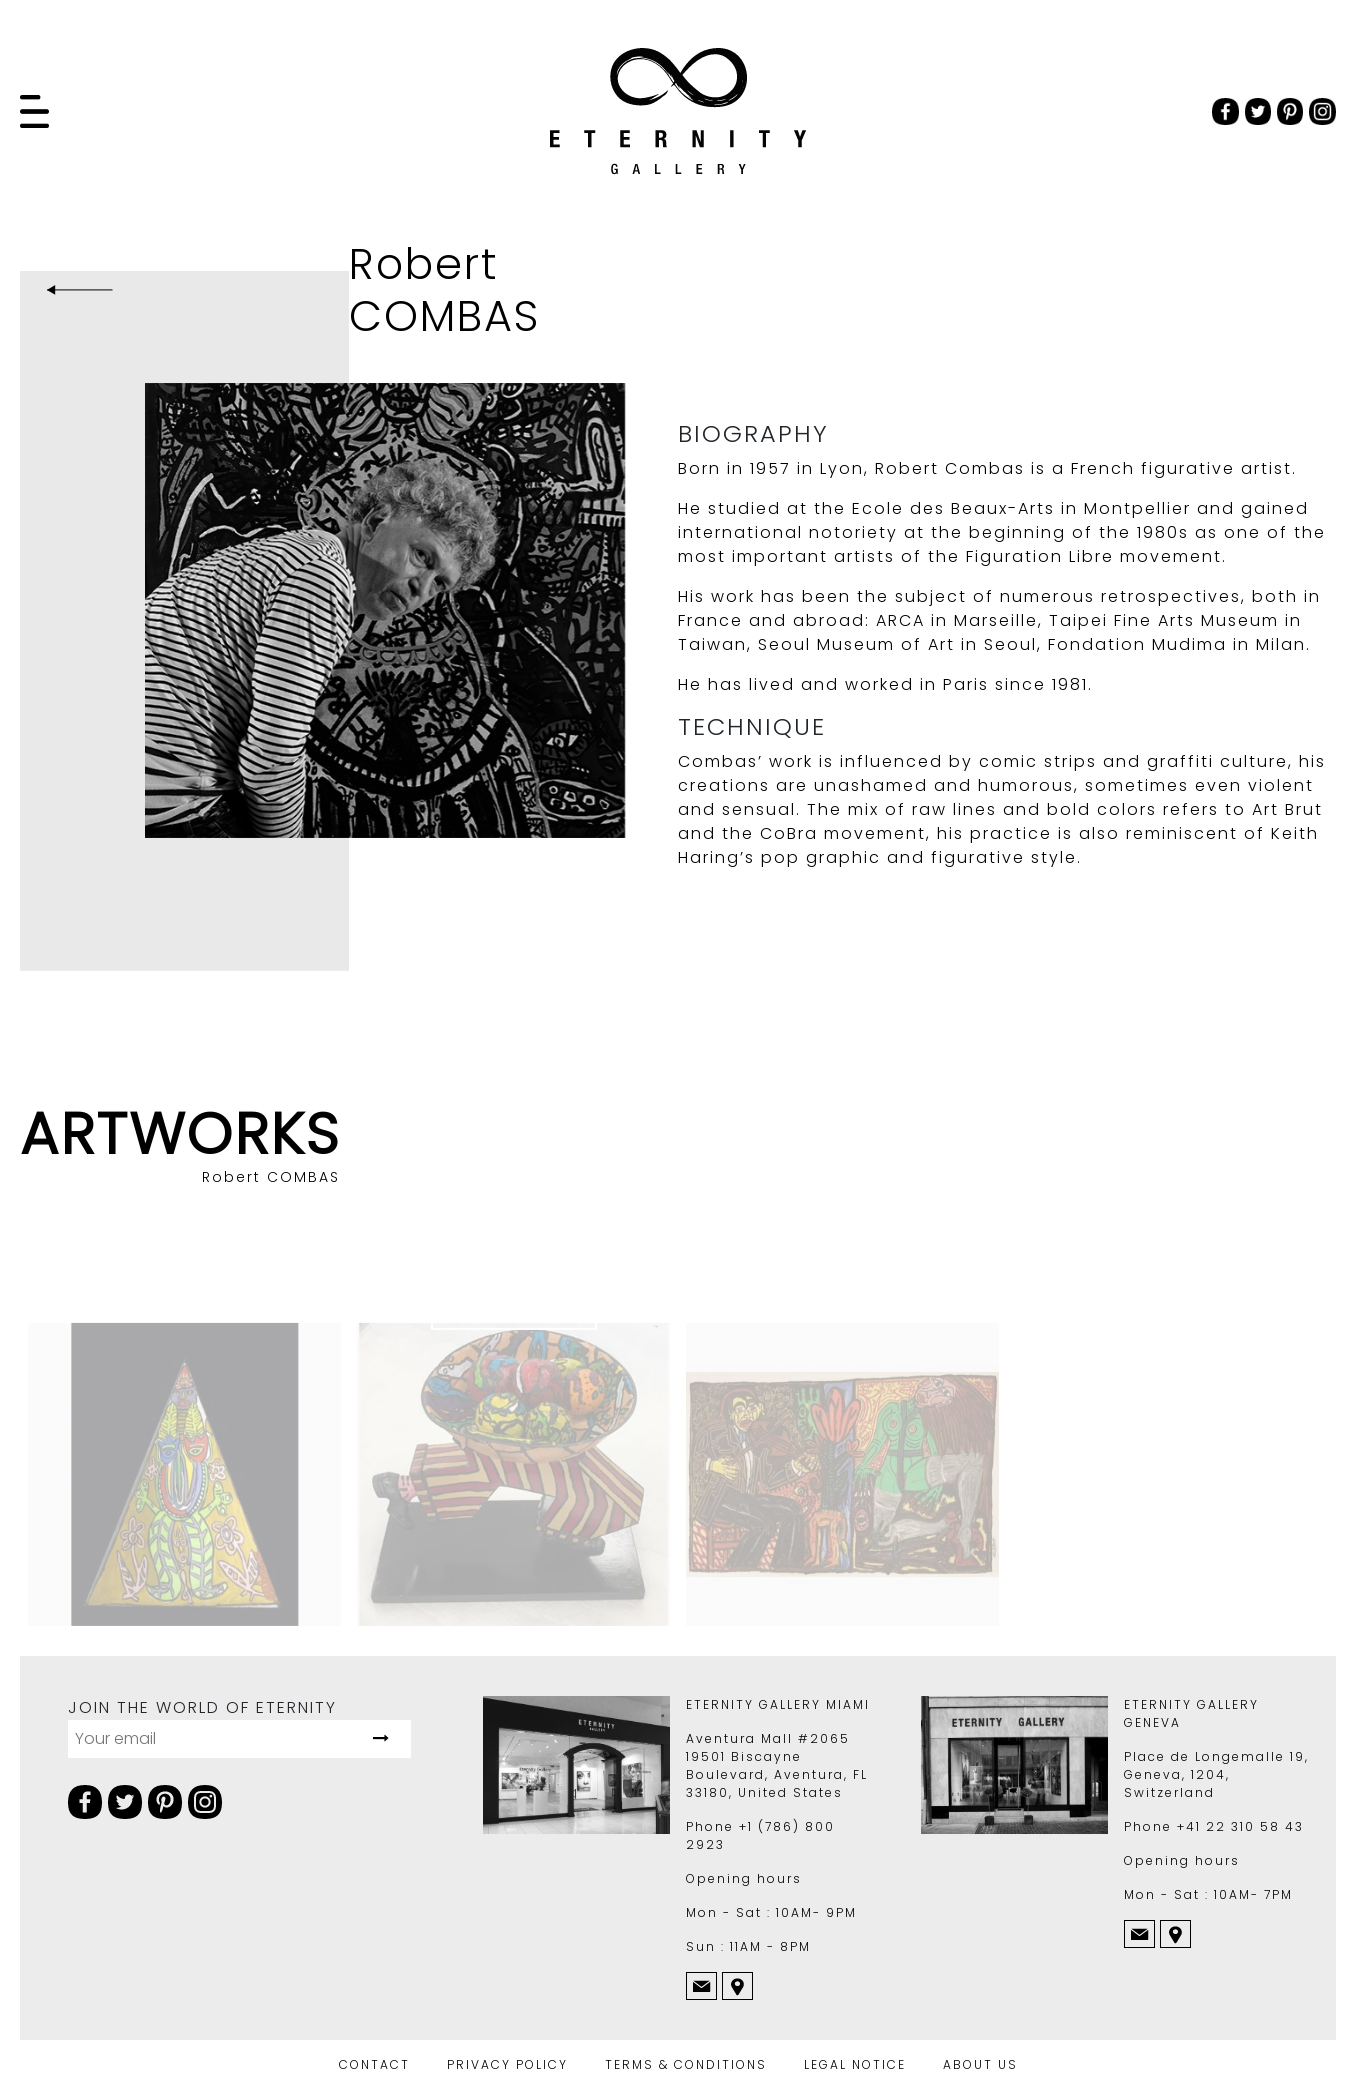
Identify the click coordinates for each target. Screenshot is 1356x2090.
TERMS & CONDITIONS (686, 2064)
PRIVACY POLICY (507, 2064)
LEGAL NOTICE (855, 2064)
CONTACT (374, 2064)
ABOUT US (980, 2064)
